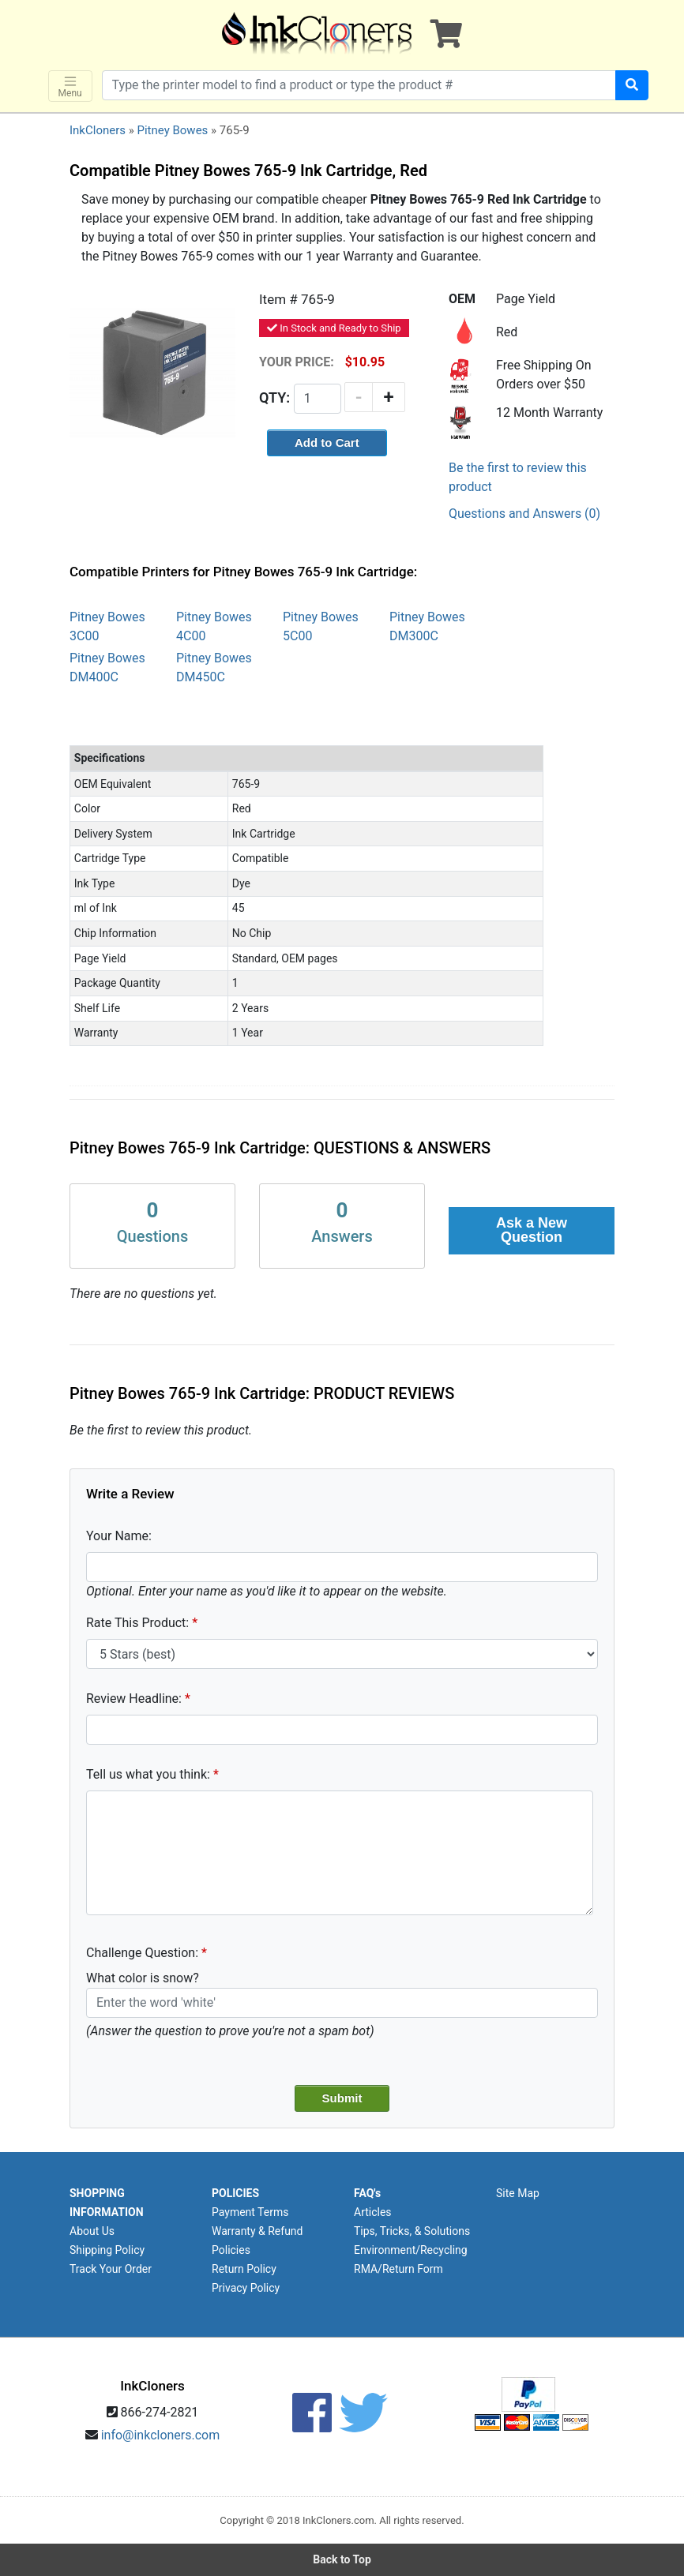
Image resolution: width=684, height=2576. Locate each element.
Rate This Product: (137, 1622)
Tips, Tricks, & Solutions (412, 2231)
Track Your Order (111, 2269)
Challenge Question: (142, 1952)
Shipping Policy (107, 2250)
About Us (92, 2231)
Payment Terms (250, 2212)
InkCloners (98, 130)
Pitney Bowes (172, 130)
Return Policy (244, 2269)
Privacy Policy (246, 2288)
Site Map (517, 2193)
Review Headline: (134, 1698)
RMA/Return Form (398, 2269)
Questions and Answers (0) (524, 513)
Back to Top (342, 2559)
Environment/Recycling (411, 2250)
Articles (373, 2212)
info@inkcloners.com (160, 2435)
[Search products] (359, 85)
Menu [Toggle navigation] (70, 86)
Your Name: (119, 1535)
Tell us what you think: (148, 1774)
